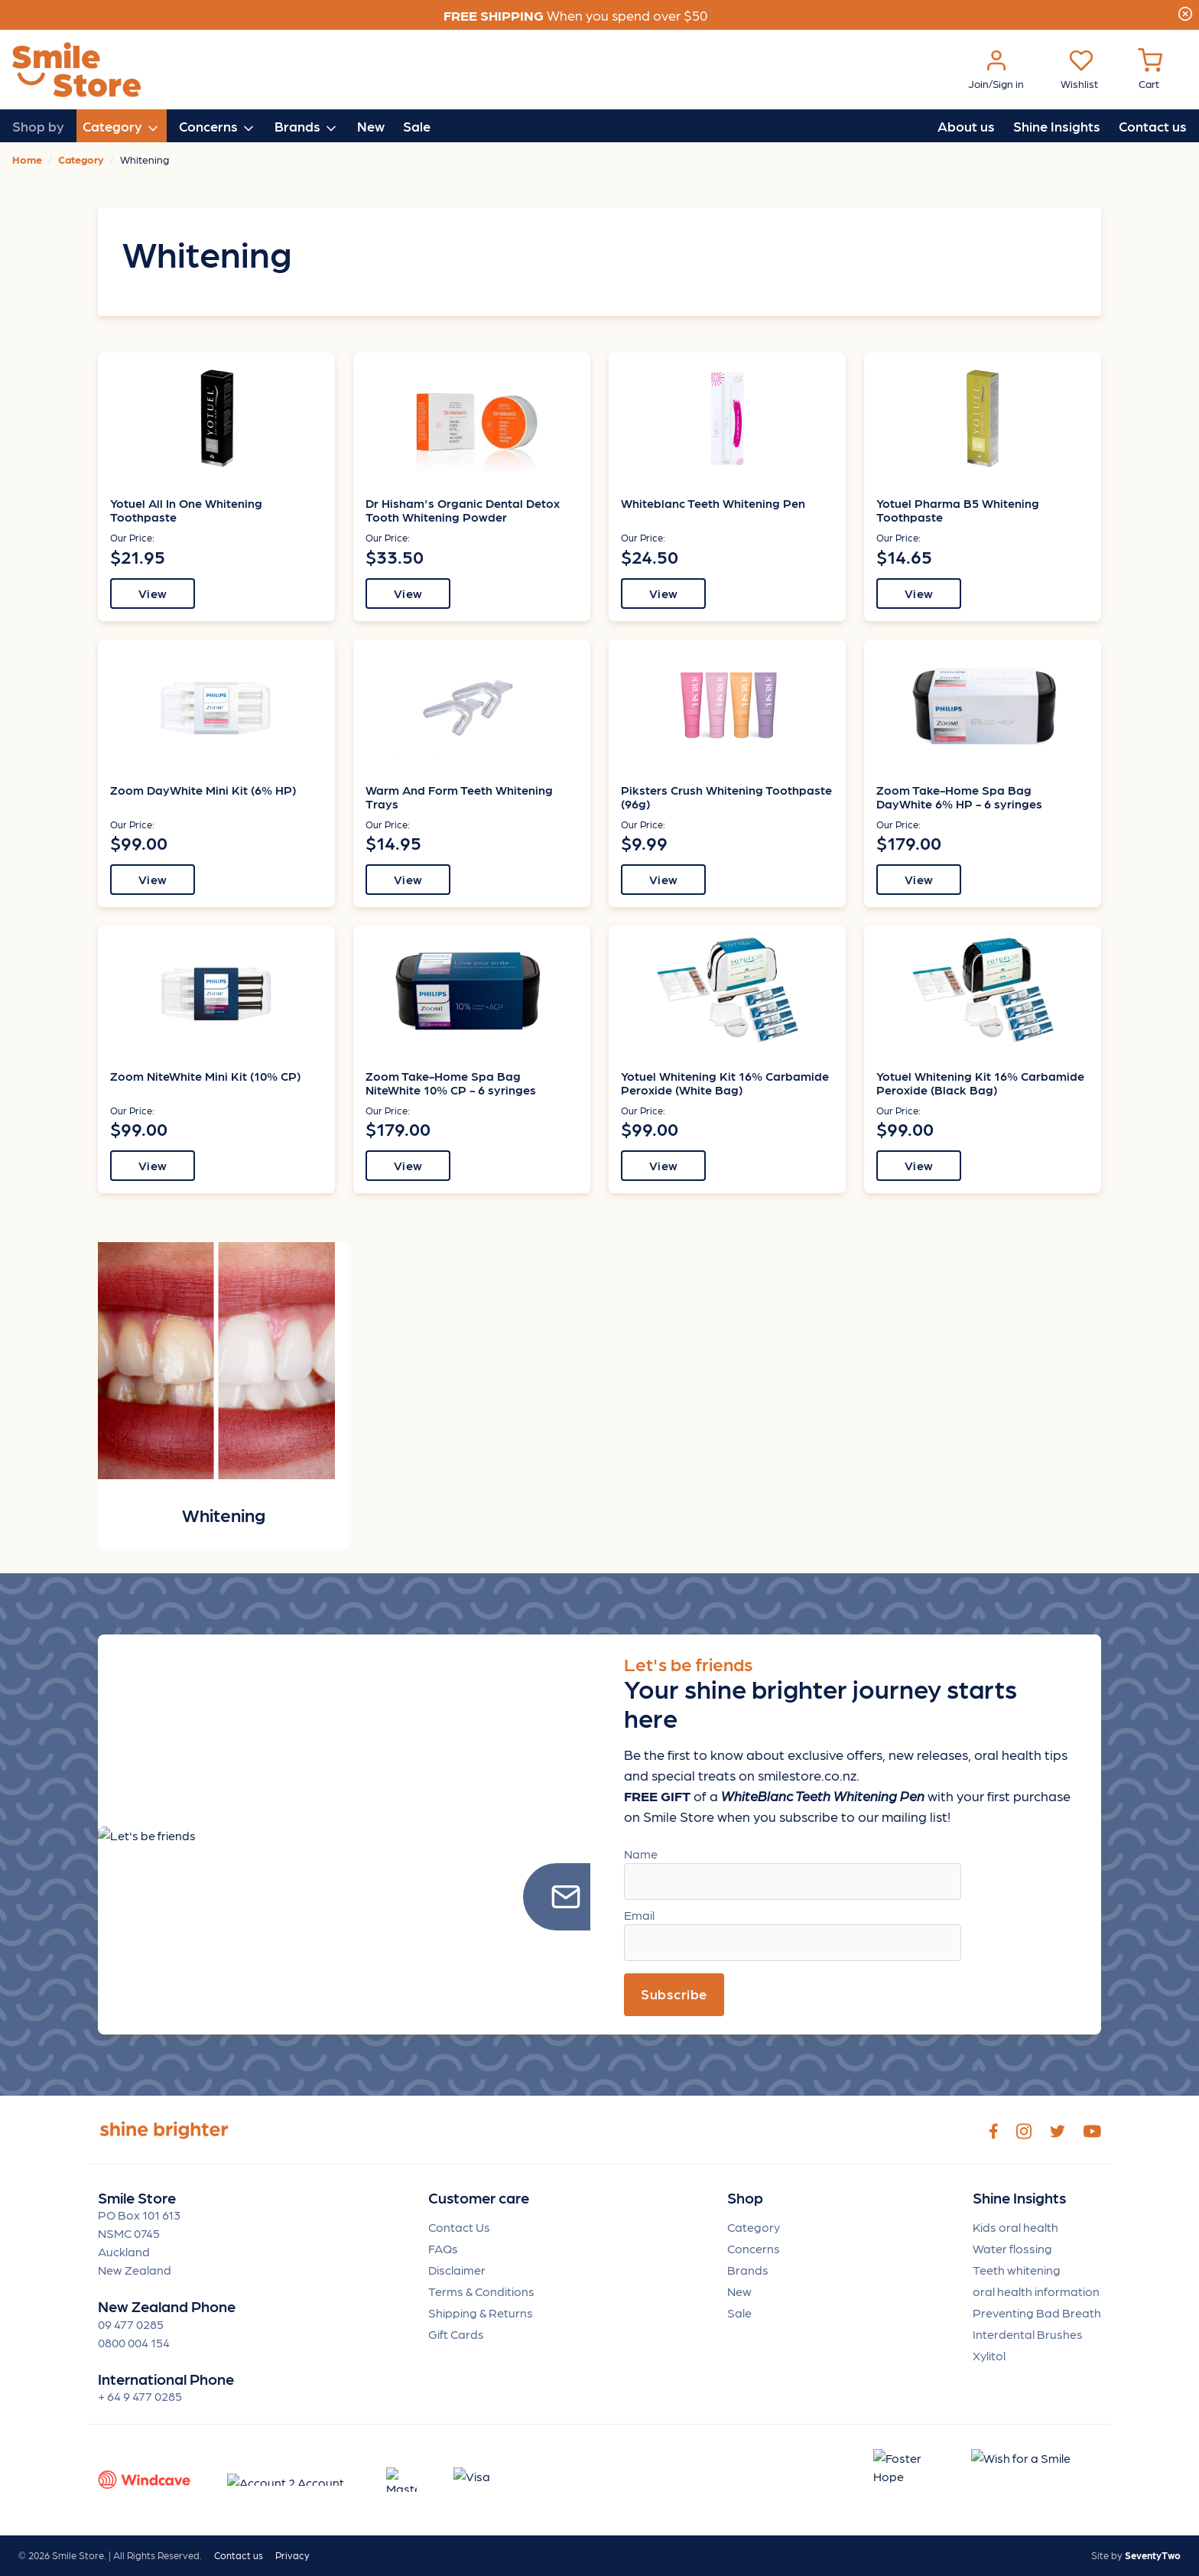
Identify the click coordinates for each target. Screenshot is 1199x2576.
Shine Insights (1056, 126)
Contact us (1153, 126)
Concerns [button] (217, 127)
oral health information (1036, 2291)
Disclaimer (457, 2269)
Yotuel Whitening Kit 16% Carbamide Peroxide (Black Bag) (980, 1082)
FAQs (443, 2248)
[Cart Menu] (1150, 70)
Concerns (753, 2248)
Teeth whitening (1017, 2269)
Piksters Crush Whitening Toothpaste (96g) (726, 796)
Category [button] (122, 127)
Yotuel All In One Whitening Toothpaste (186, 510)
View (152, 593)
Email (639, 1915)
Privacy (292, 2555)
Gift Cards (456, 2334)
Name (641, 1853)
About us (966, 126)
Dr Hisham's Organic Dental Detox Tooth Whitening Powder (463, 510)
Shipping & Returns (480, 2312)
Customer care (478, 2198)
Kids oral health (1015, 2227)
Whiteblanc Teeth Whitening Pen (713, 503)
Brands (747, 2269)
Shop (745, 2198)
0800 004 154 (134, 2342)
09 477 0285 (131, 2324)
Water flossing (1012, 2248)
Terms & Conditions (481, 2291)
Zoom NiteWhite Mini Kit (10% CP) (205, 1075)
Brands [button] (307, 127)
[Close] (1185, 11)
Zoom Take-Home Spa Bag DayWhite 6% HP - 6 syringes (959, 796)
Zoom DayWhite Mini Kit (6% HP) (203, 789)
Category (753, 2227)
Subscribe (674, 1994)
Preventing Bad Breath (1037, 2312)
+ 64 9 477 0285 (140, 2396)
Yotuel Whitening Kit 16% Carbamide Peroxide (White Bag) (725, 1082)
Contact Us (459, 2227)
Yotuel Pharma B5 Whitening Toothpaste (957, 510)
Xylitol (989, 2355)
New (371, 126)
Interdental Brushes (1028, 2334)
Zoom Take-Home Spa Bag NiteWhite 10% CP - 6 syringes (451, 1082)
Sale (417, 126)
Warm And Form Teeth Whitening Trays (459, 796)
